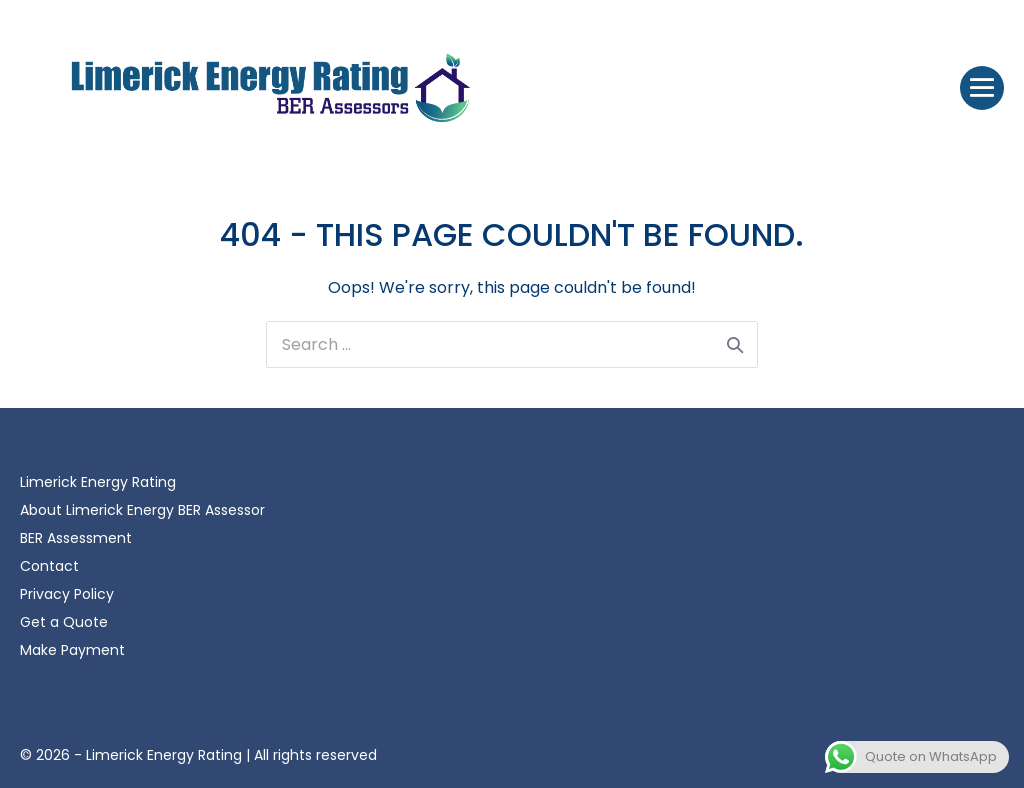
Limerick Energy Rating (98, 482)
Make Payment (72, 650)
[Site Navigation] (982, 88)
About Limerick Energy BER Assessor (142, 510)
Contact (49, 566)
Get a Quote (64, 622)
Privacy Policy (67, 594)
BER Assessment (76, 538)
